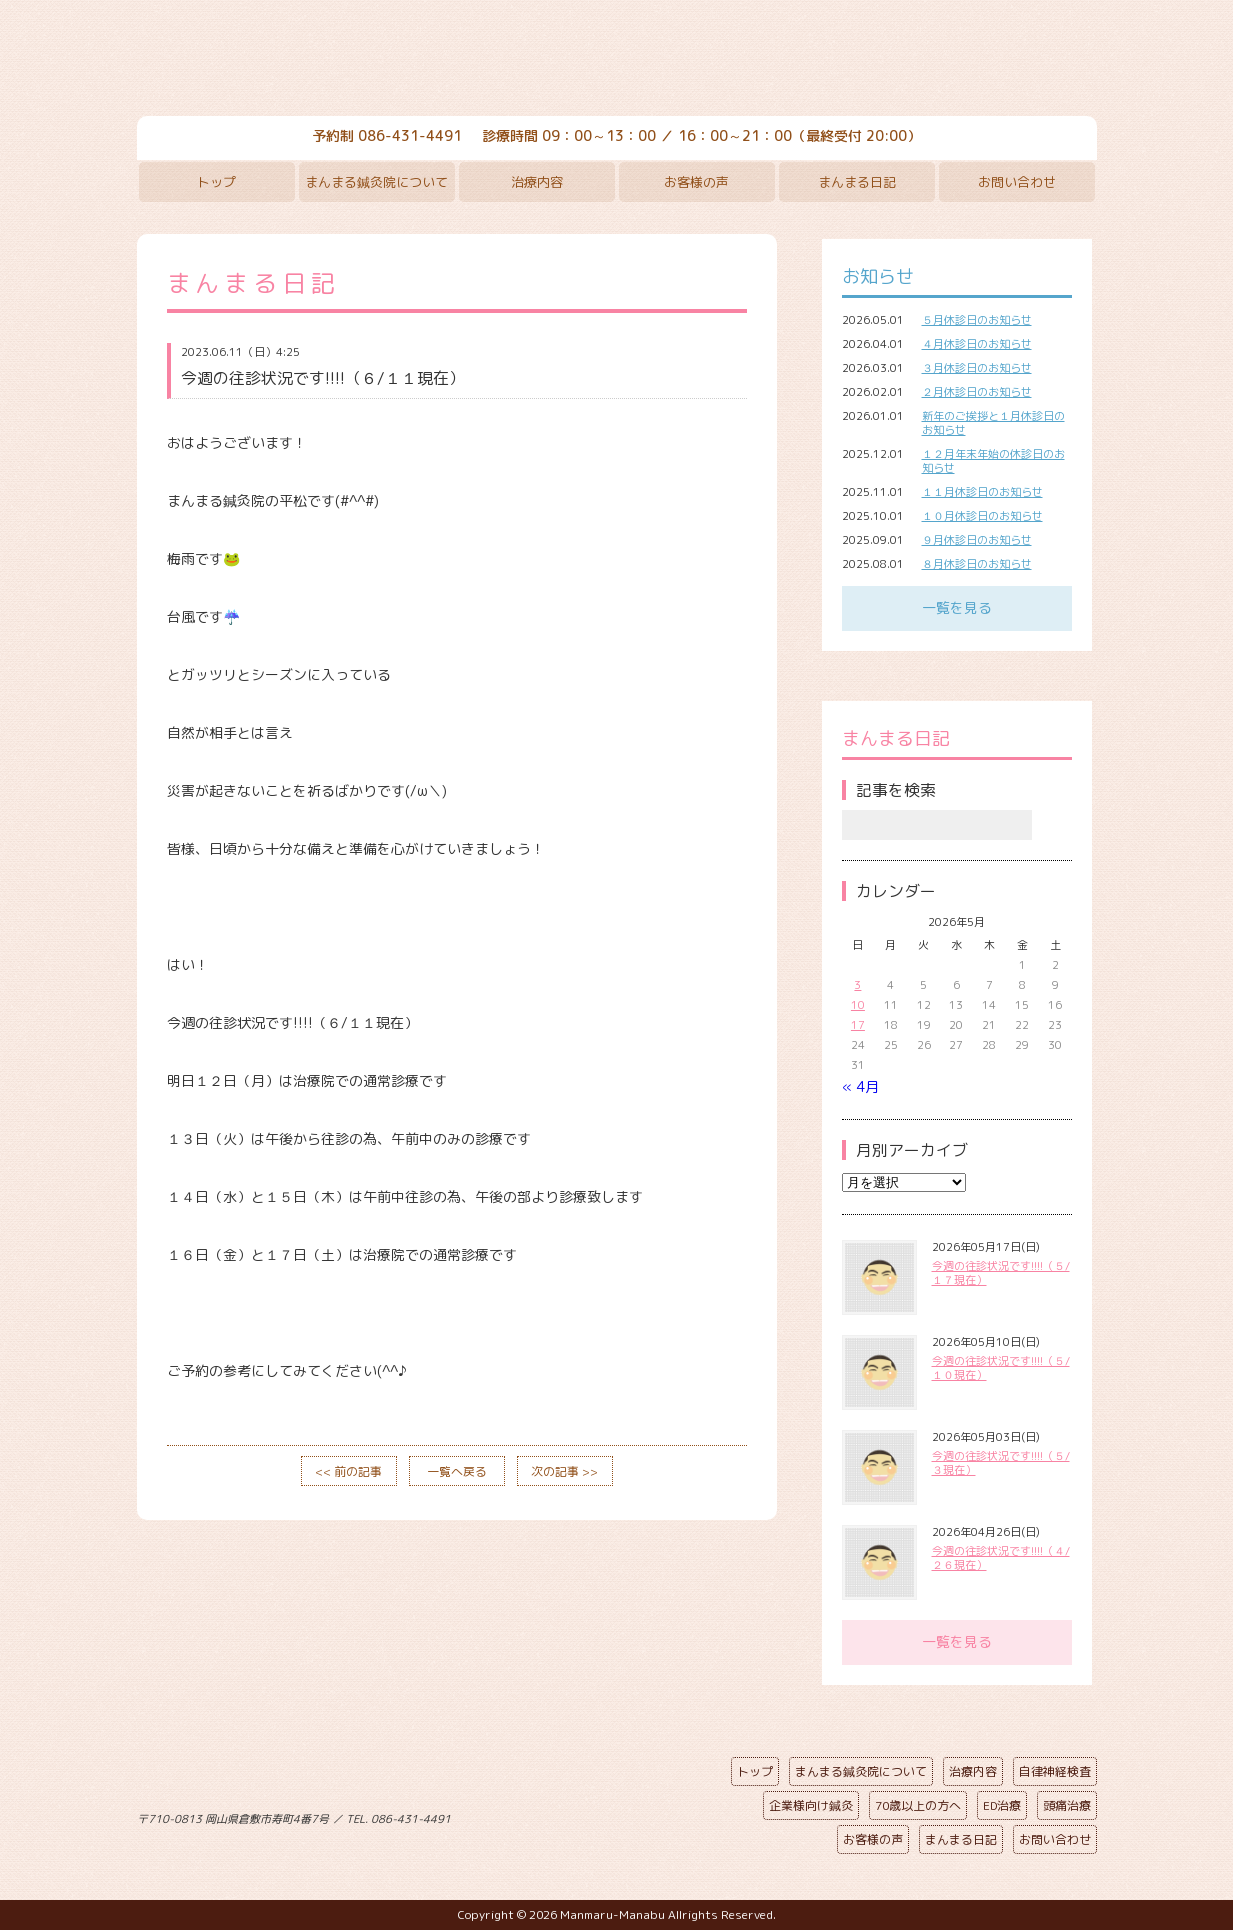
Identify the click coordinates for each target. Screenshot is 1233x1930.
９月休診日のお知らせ (977, 540)
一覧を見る (957, 607)
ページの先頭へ (602, 1815)
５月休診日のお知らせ (977, 320)
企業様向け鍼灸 (811, 1805)
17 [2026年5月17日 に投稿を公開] (858, 1025)
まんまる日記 (857, 182)
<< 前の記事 (348, 1471)
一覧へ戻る (457, 1471)
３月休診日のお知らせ (977, 368)
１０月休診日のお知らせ (982, 516)
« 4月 (860, 1086)
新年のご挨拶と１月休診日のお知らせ (993, 423)
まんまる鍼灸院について (376, 182)
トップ (216, 182)
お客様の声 (696, 182)
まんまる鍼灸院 (617, 60)
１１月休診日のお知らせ (982, 492)
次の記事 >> (564, 1471)
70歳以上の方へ (918, 1805)
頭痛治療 (1067, 1805)
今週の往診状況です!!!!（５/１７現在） (1001, 1273)
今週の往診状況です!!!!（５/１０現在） (1001, 1368)
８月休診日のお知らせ (977, 564)
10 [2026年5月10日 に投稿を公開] (858, 1005)
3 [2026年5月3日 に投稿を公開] (857, 985)
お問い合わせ (1017, 182)
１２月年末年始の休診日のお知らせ (993, 461)
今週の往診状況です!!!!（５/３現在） (1001, 1463)
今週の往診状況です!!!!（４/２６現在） (1001, 1558)
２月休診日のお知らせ (977, 392)
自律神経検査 (1055, 1771)
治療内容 (537, 182)
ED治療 (1002, 1805)
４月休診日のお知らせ (977, 344)
